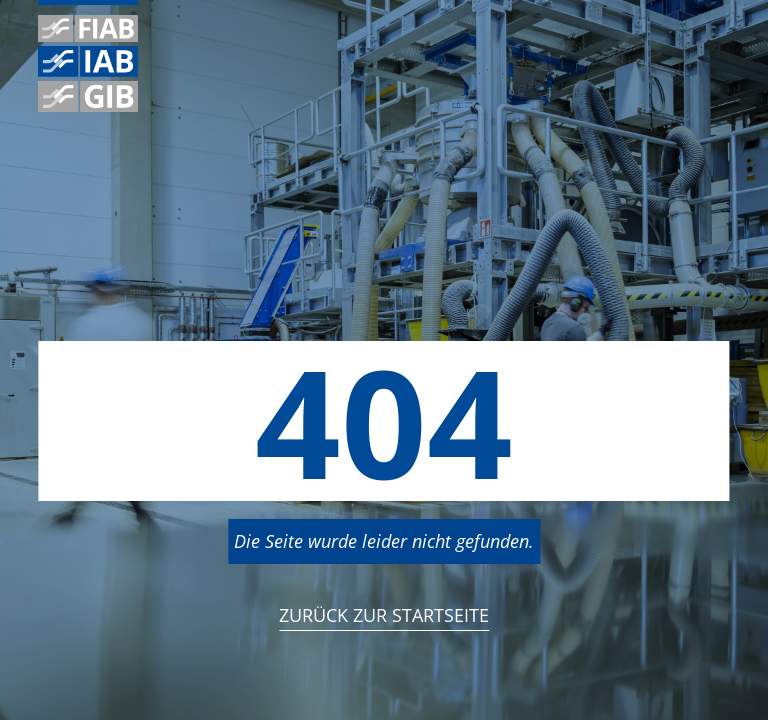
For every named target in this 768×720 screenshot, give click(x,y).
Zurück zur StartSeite (384, 615)
